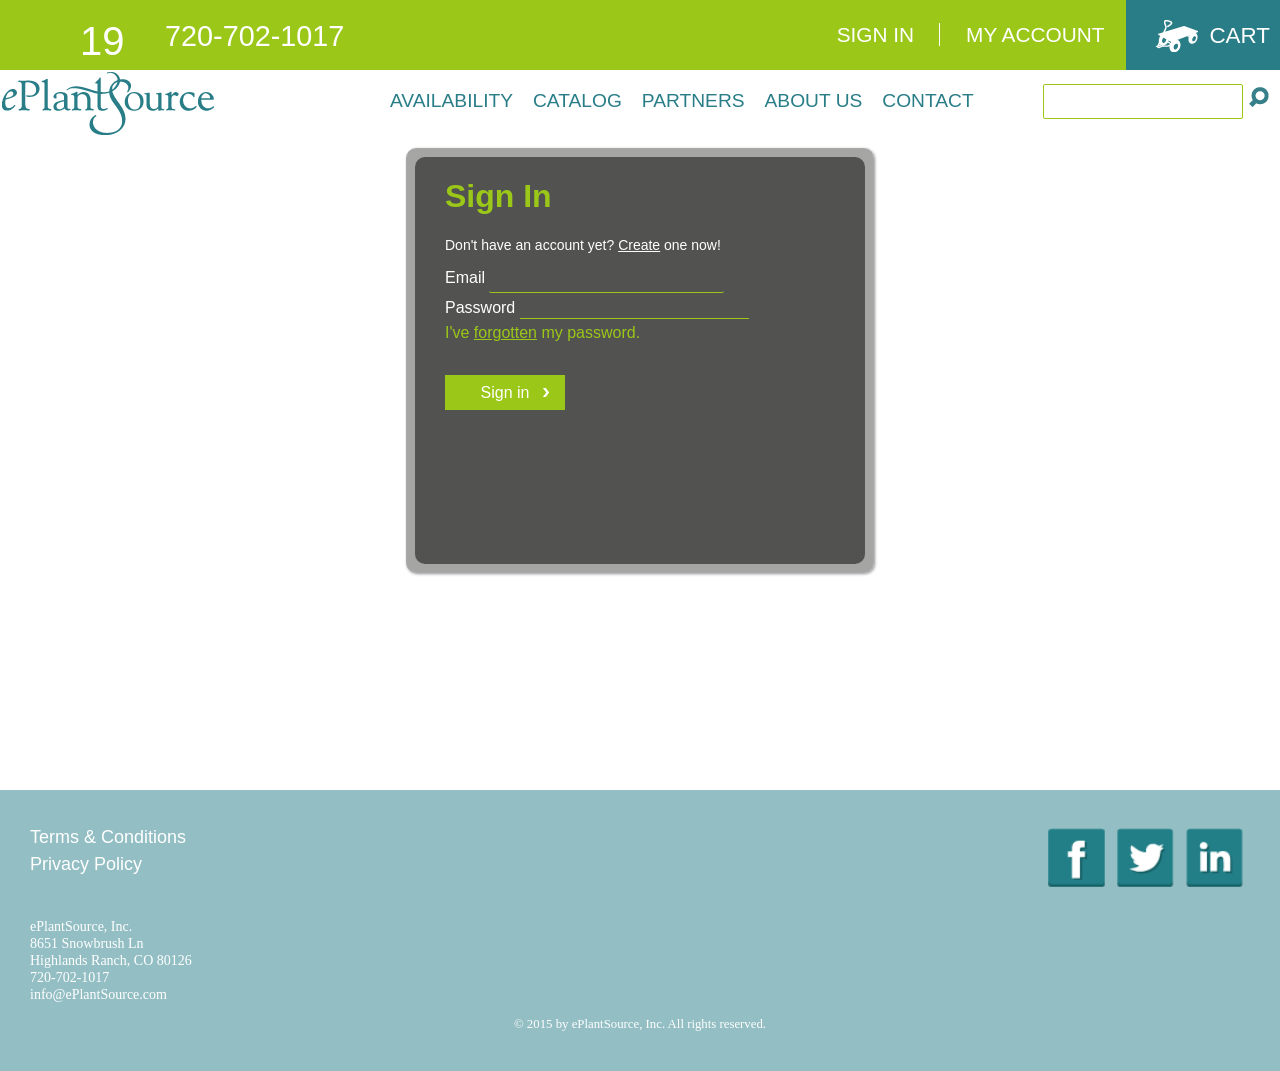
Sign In (875, 34)
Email (465, 277)
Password (480, 307)
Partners (693, 100)
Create (639, 245)
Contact (927, 100)
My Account (1035, 34)
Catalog (577, 100)
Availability (451, 100)
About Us (814, 100)
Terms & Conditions (108, 837)
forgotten (505, 332)
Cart (1239, 35)
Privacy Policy (86, 864)
